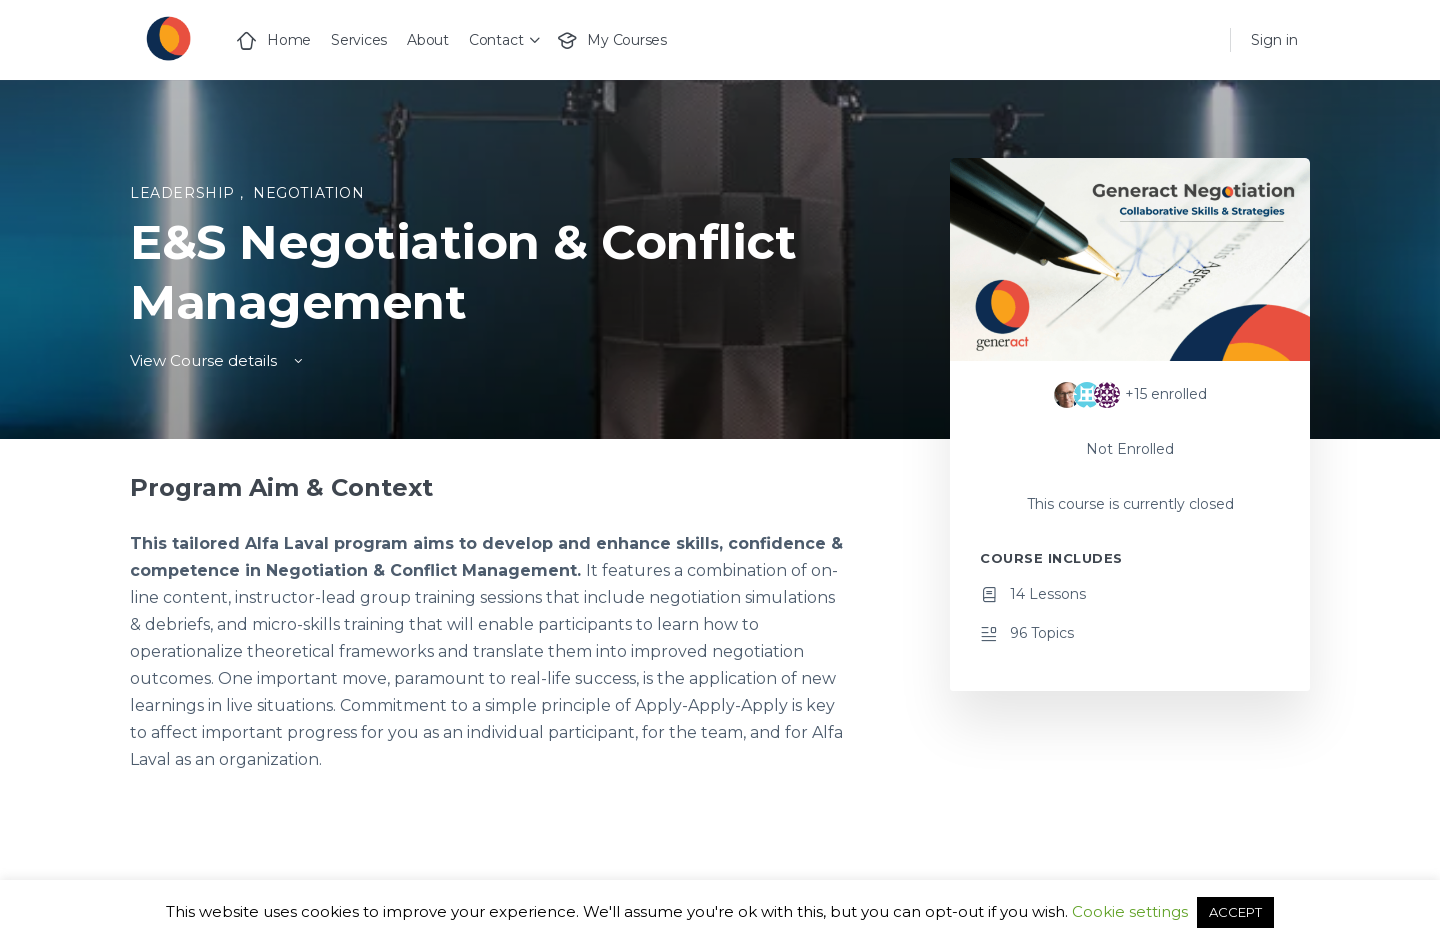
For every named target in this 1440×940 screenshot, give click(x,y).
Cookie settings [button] (1130, 911)
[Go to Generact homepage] (167, 37)
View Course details (218, 360)
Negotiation (309, 193)
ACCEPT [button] (1235, 912)
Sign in (1274, 40)
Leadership (185, 193)
